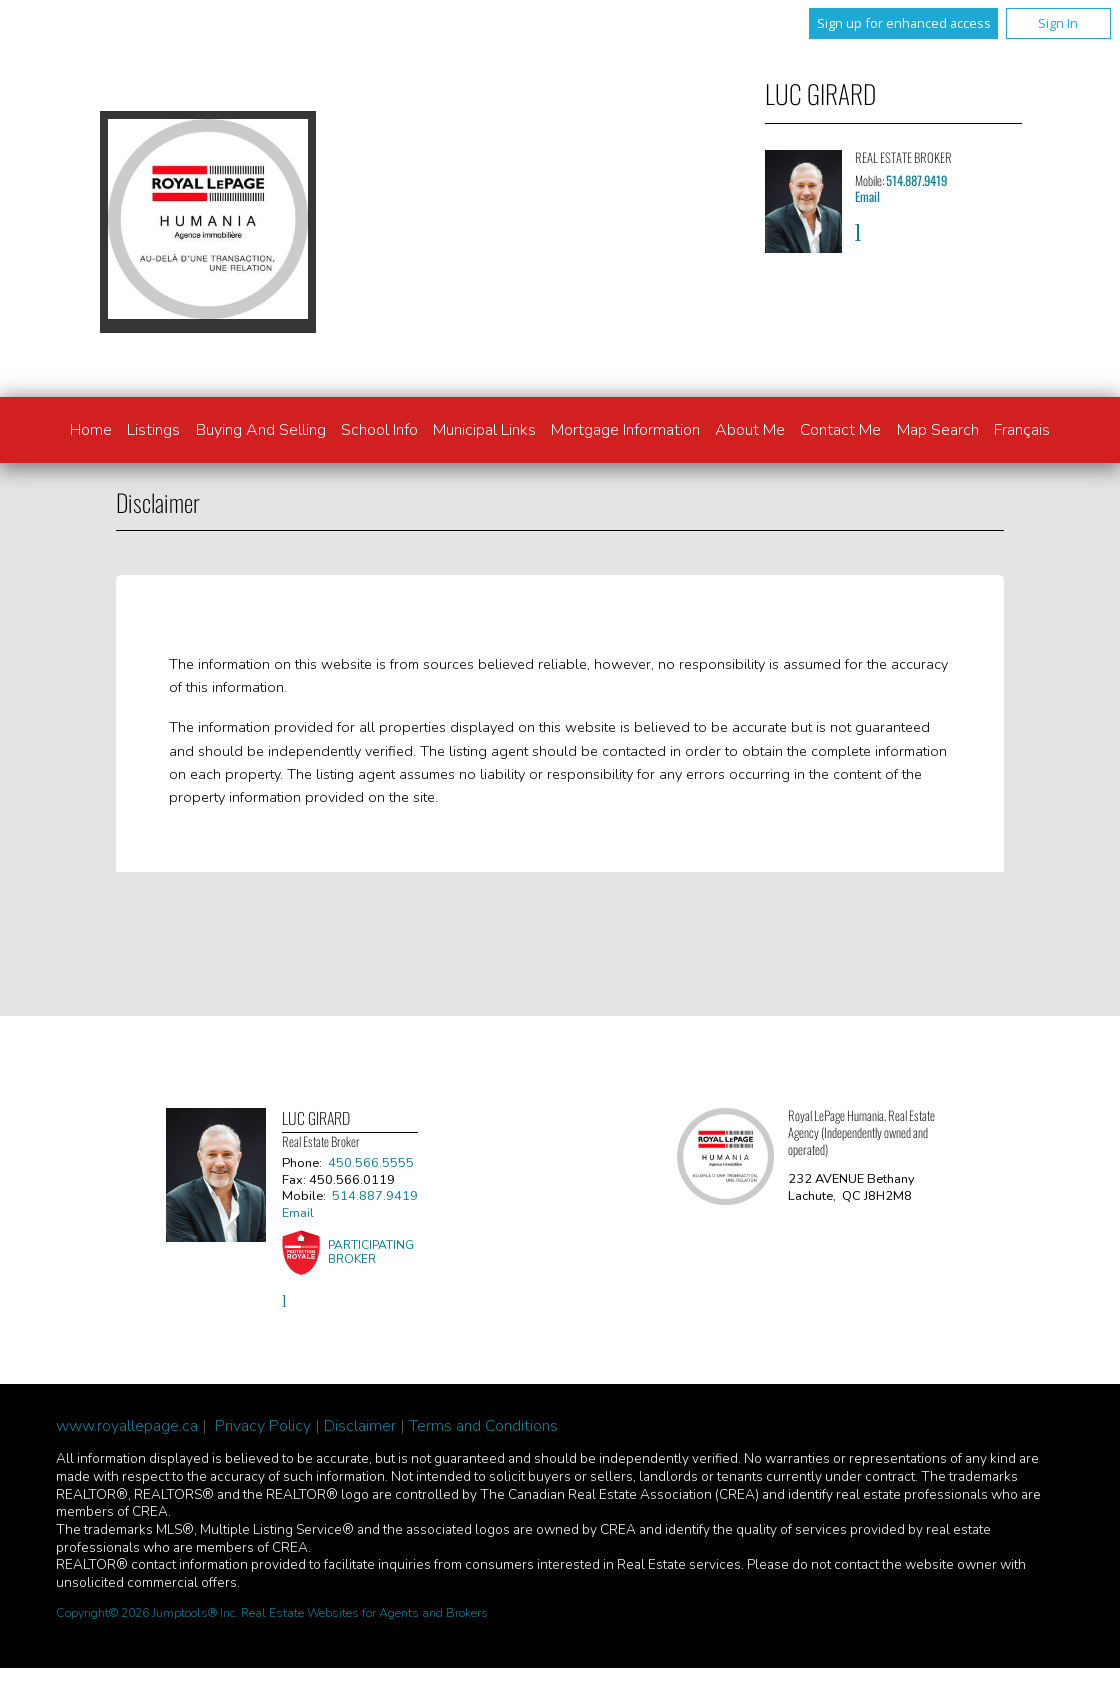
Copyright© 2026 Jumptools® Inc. (147, 1613)
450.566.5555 (371, 1163)
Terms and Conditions (483, 1426)
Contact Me (840, 430)
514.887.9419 (916, 180)
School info (379, 430)
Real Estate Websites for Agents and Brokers (364, 1613)
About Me (750, 430)
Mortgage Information (625, 430)
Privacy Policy (263, 1426)
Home (91, 430)
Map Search (938, 430)
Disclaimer (360, 1426)
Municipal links (484, 430)
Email (867, 196)
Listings (153, 430)
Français (1022, 430)
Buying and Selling (261, 430)
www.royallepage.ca (127, 1426)
